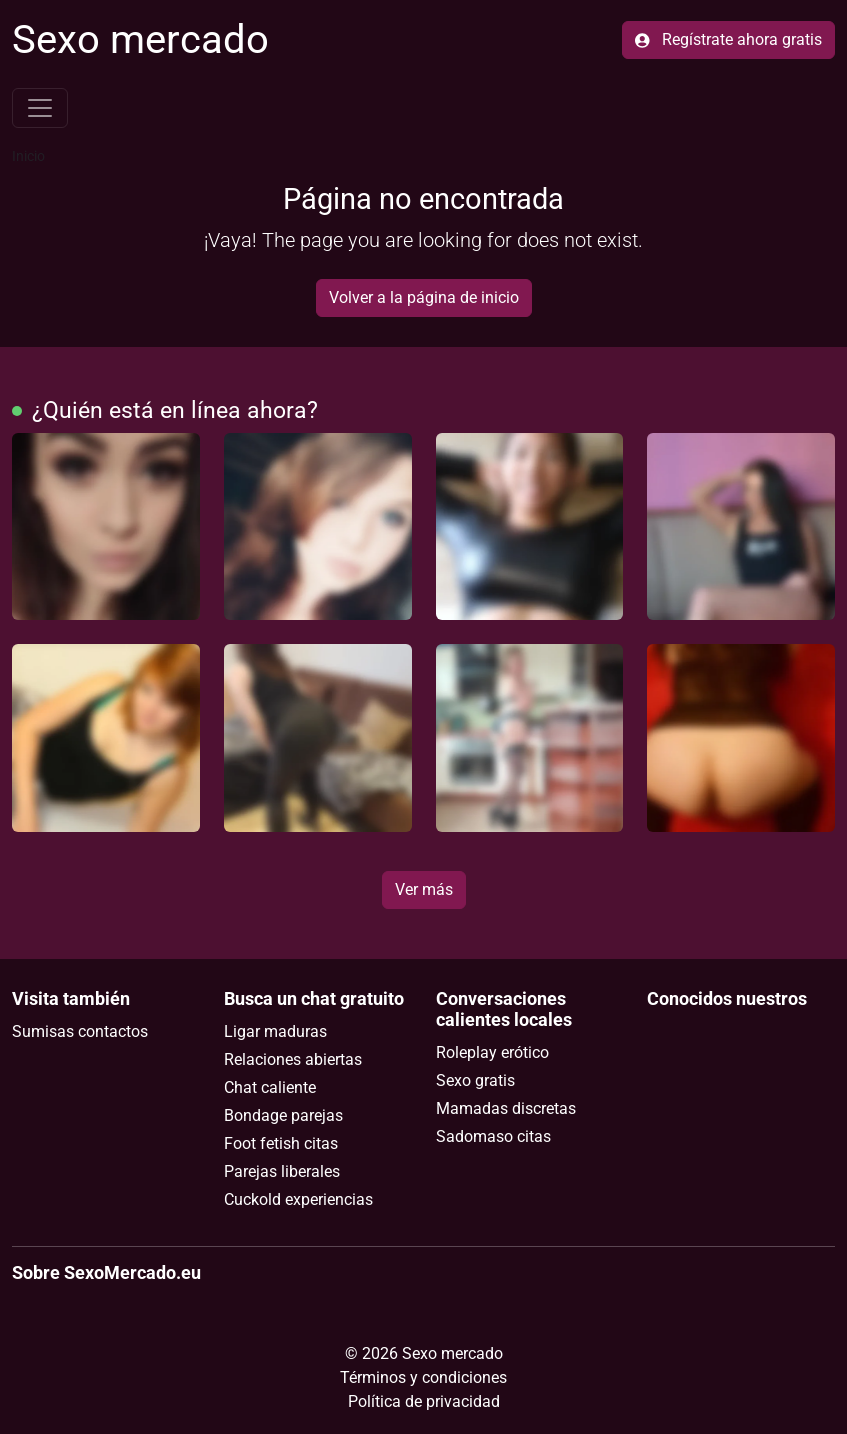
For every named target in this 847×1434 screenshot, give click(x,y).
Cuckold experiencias (298, 1199)
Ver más (424, 889)
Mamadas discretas (506, 1108)
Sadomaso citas (493, 1136)
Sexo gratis (475, 1080)
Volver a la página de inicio (424, 297)
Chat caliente (270, 1087)
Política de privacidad (424, 1401)
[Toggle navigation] (40, 108)
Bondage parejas (283, 1115)
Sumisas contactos (80, 1031)
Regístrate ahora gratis (728, 39)
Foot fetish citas (281, 1143)
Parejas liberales (282, 1171)
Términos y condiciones (423, 1377)
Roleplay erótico (492, 1052)
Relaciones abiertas (293, 1059)
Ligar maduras (275, 1031)
